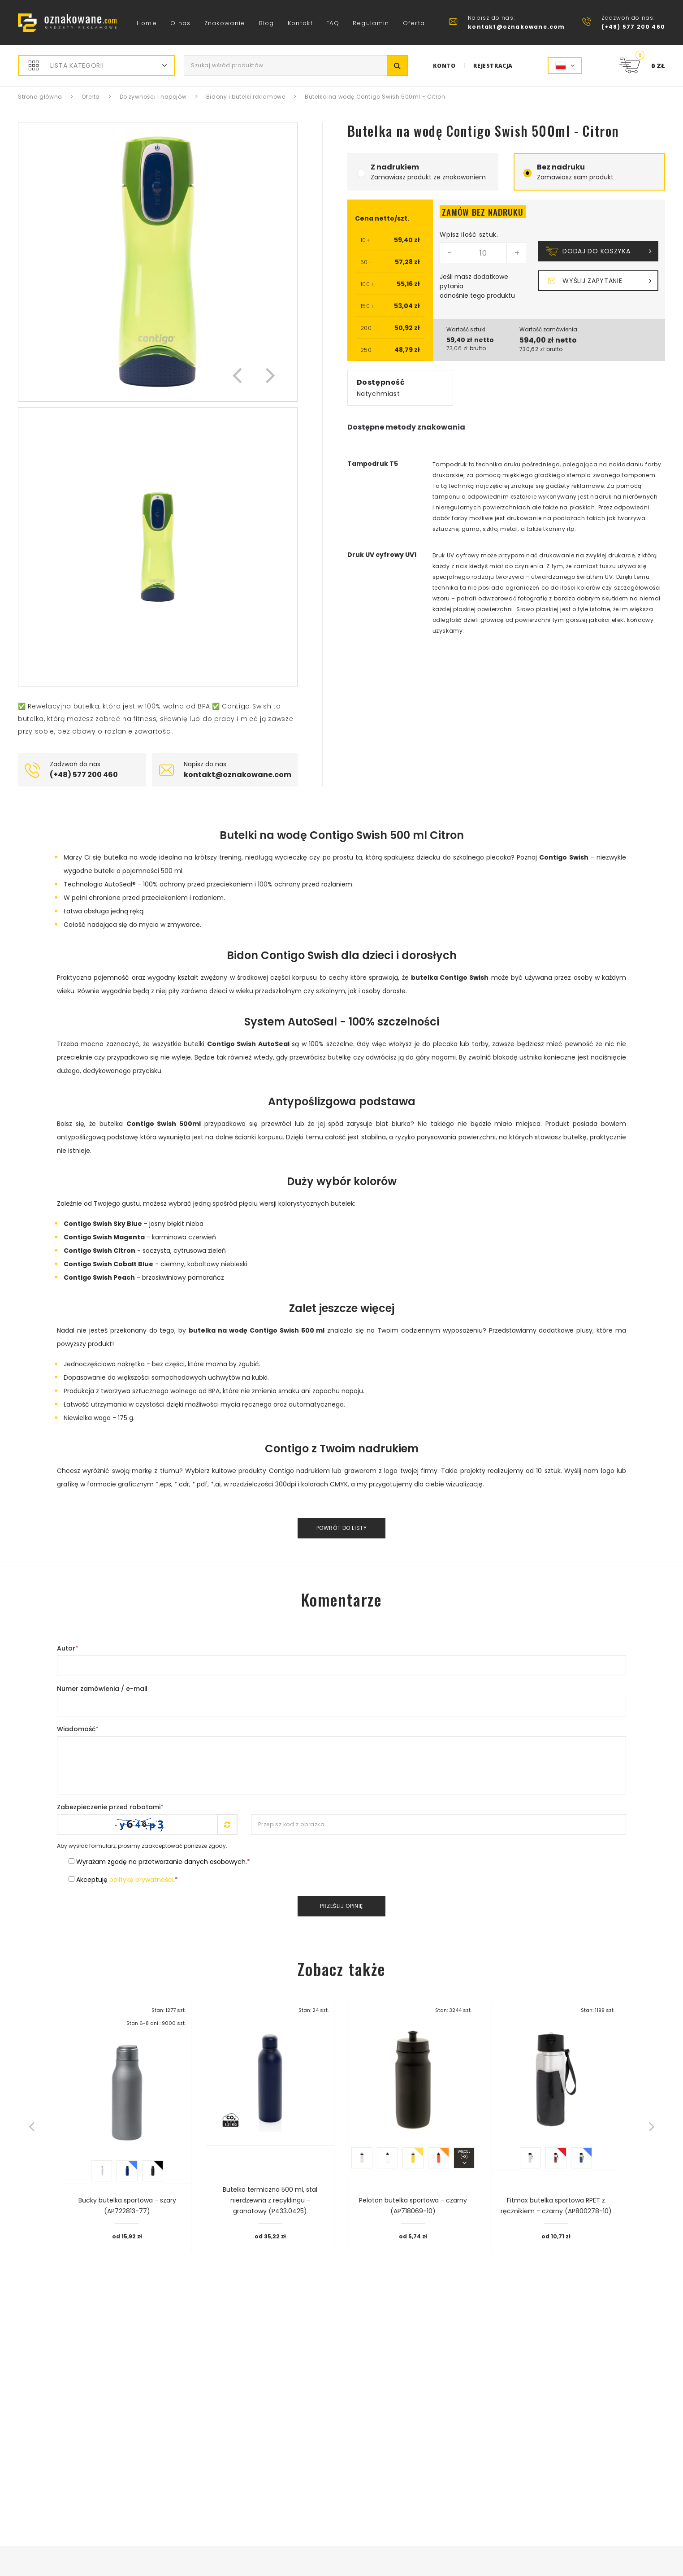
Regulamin (371, 23)
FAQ (332, 23)
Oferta (414, 23)
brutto (478, 348)
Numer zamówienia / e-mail (102, 1688)
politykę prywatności (141, 1879)
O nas (180, 23)
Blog (266, 23)
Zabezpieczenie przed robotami (110, 1807)
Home (147, 23)
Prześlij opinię (341, 1906)
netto (484, 340)
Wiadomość (78, 1729)
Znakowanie (225, 23)
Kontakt (300, 23)
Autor (67, 1648)
